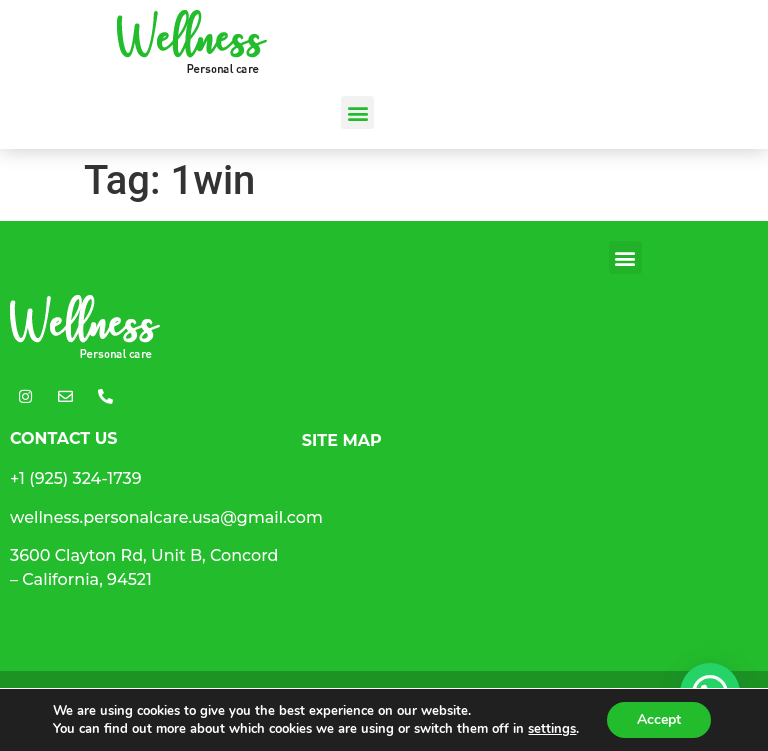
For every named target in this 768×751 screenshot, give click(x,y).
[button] (357, 112)
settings (552, 729)
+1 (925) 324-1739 (76, 478)
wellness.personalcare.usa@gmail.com (166, 517)
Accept (659, 719)
